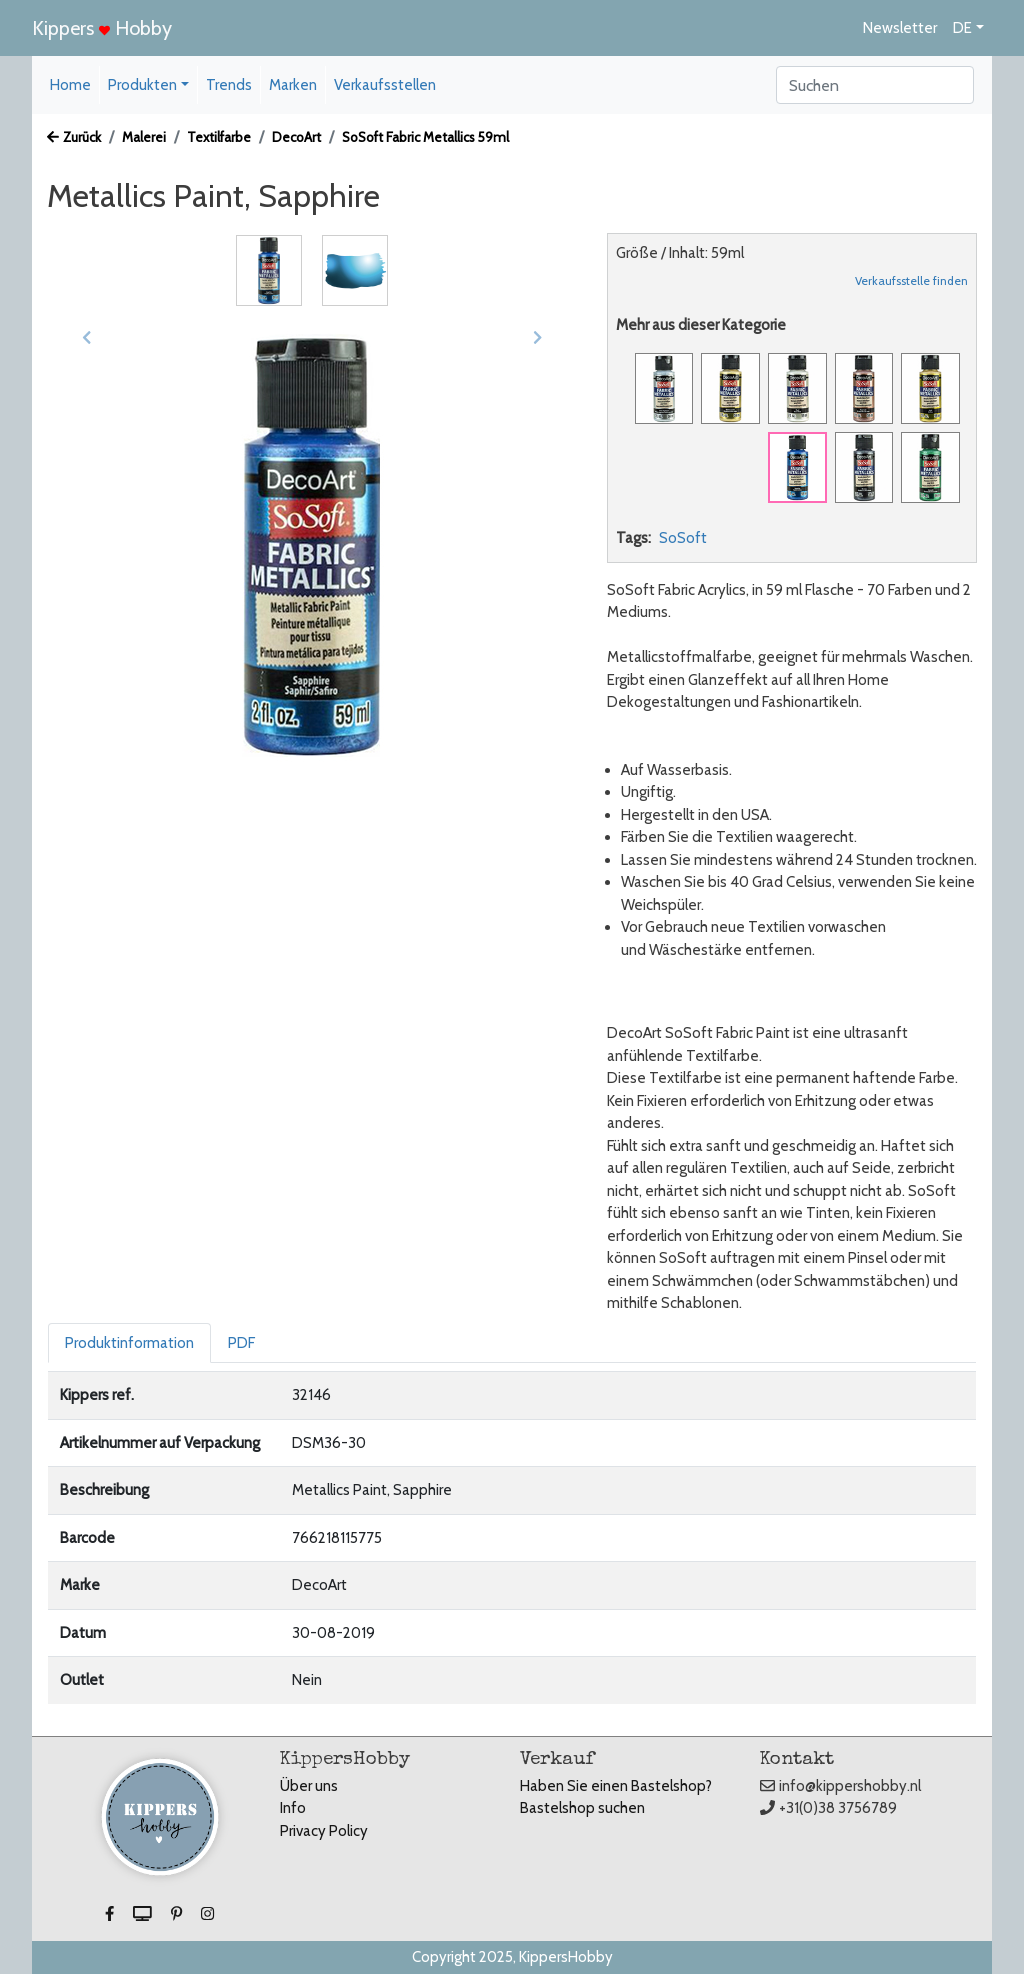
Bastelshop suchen (582, 1808)
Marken (293, 85)
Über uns (309, 1786)
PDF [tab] (241, 1343)
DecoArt (296, 137)
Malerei (144, 137)
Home (70, 85)
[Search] (875, 85)
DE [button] (962, 28)
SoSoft (683, 538)
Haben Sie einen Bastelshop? (616, 1786)
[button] (87, 337)
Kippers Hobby (102, 28)
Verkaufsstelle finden (911, 280)
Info (293, 1808)
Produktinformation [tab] (129, 1343)
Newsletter (900, 28)
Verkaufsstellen (385, 85)
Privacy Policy (324, 1831)
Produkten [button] (142, 85)
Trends (229, 85)
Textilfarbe (219, 137)
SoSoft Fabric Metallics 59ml (425, 137)
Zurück (74, 137)
